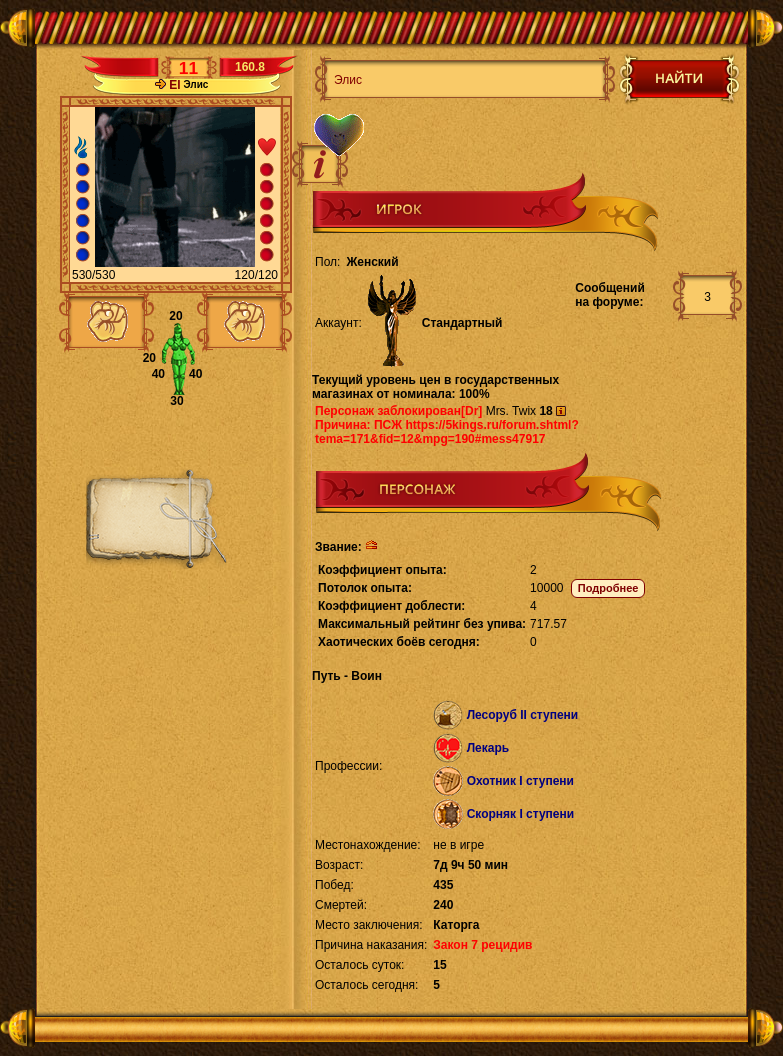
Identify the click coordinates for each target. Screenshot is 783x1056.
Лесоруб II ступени (523, 715)
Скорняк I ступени (521, 814)
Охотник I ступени (520, 781)
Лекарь (488, 748)
